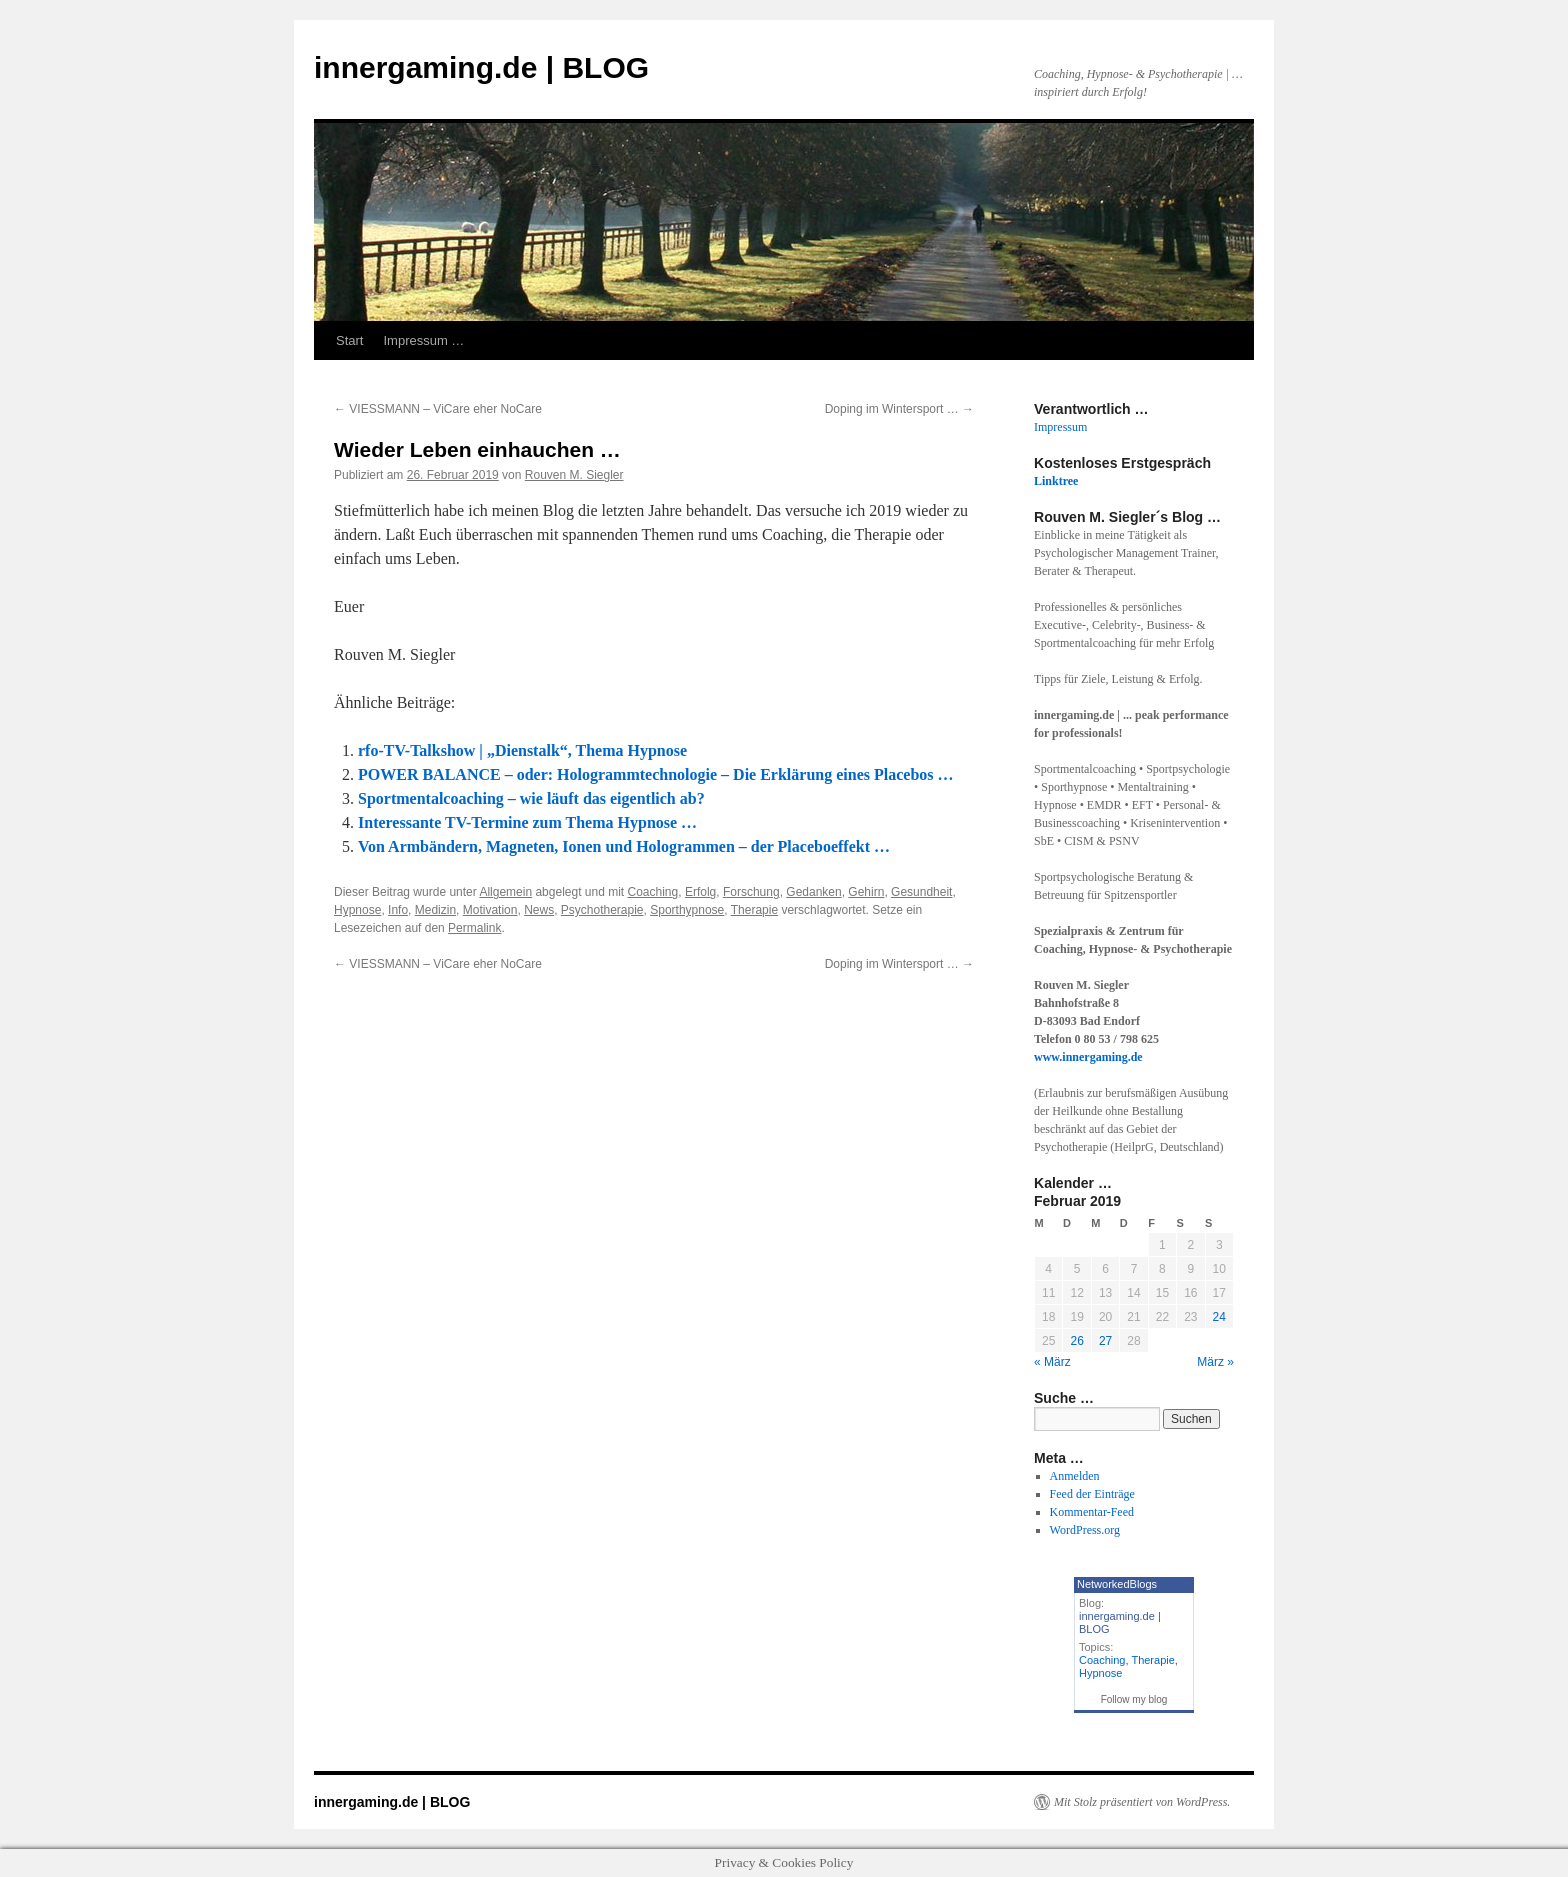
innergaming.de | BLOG (481, 67)
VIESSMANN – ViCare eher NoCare (438, 409)
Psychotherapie (602, 910)
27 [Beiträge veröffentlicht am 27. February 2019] (1105, 1341)
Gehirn (866, 892)
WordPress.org (1085, 1530)
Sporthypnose (687, 910)
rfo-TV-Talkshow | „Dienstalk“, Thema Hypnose (522, 750)
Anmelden (1075, 1476)
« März (1052, 1362)
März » (1215, 1362)
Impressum (1060, 427)
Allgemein (505, 892)
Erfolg (700, 892)
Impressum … (423, 340)
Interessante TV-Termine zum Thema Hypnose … (527, 822)
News (539, 910)
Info (398, 910)
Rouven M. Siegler (574, 475)
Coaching (653, 892)
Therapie (754, 910)
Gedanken (813, 892)
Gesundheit (921, 892)
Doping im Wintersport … (899, 409)
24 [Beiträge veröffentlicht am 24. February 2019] (1219, 1317)
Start (349, 340)
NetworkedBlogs (1117, 1584)
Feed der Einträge (1092, 1494)
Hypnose (357, 910)
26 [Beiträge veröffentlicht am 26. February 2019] (1076, 1341)
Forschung (751, 892)
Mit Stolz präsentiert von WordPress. (1142, 1802)
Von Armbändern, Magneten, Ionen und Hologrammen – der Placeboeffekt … (624, 846)
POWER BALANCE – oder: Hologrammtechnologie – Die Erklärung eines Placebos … (656, 774)
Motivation (490, 910)
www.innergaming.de (1088, 1057)
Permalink (474, 928)
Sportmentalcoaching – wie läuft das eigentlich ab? (531, 798)
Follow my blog (1134, 1699)
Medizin (435, 910)
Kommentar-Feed (1092, 1512)
